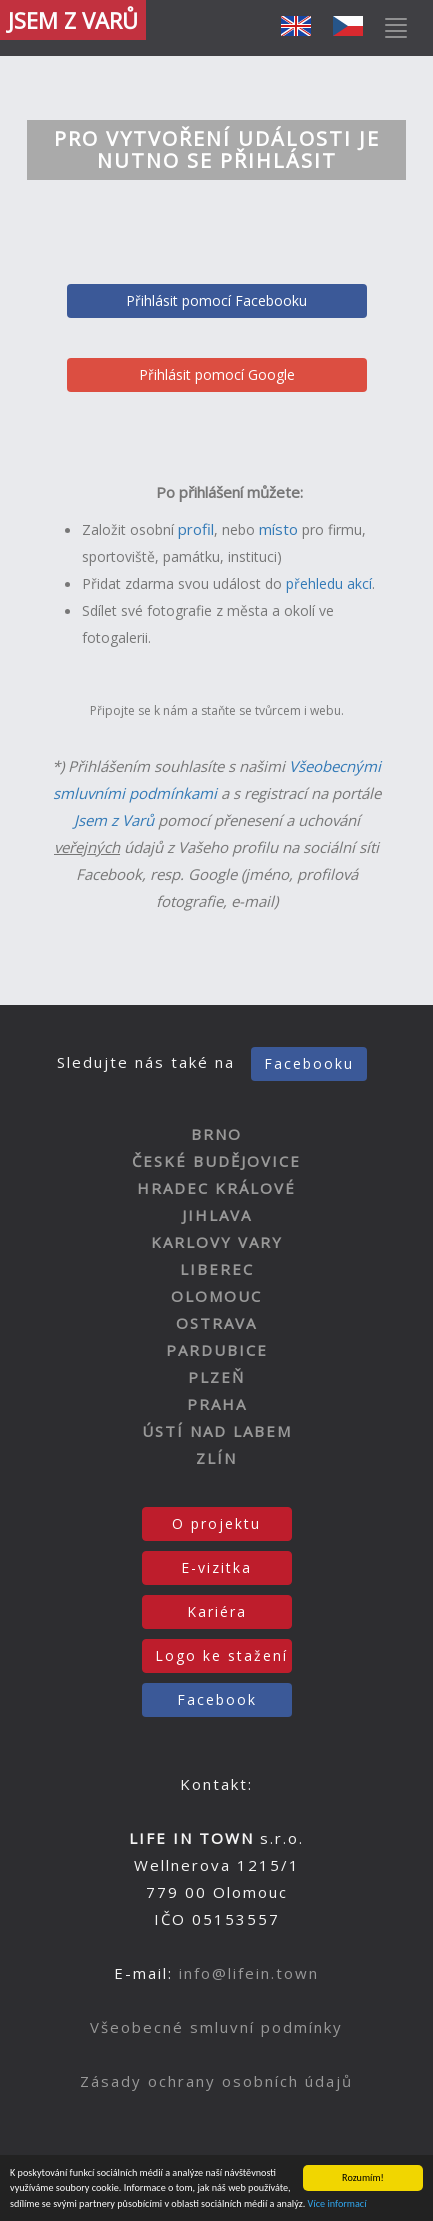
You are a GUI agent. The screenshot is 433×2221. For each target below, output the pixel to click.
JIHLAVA (217, 1215)
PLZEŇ (216, 1377)
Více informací (337, 2203)
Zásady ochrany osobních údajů (216, 2081)
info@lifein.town (249, 1973)
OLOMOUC (216, 1296)
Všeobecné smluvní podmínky (216, 2027)
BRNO (216, 1134)
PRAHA (217, 1404)
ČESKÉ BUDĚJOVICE (216, 1161)
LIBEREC (217, 1269)
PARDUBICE (217, 1350)
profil (196, 529)
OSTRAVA (216, 1323)
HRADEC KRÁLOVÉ (216, 1188)
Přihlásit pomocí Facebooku (216, 300)
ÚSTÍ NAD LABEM (217, 1431)
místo (278, 529)
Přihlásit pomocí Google (217, 374)
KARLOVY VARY (217, 1242)
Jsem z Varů (114, 820)
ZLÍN (216, 1458)
